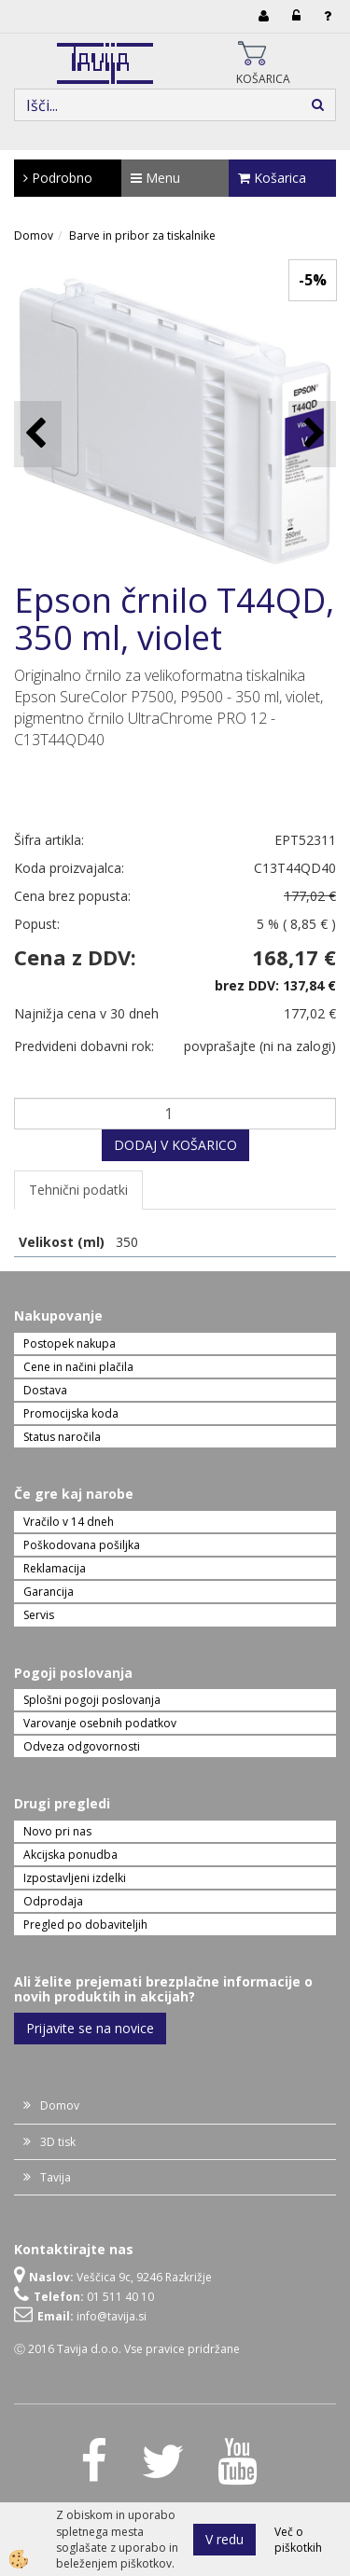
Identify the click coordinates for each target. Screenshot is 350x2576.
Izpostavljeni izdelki (74, 1878)
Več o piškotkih (298, 2539)
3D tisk (58, 2142)
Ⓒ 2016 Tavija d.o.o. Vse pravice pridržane (127, 2349)
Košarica (272, 178)
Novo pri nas (57, 1831)
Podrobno (57, 178)
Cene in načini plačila (78, 1367)
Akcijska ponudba (70, 1855)
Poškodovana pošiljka (81, 1545)
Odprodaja (53, 1901)
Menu (155, 178)
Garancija (48, 1592)
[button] (312, 434)
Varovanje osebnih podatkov (99, 1723)
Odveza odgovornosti (81, 1746)
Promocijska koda (71, 1413)
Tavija (55, 2177)
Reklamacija (54, 1568)
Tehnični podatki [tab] (78, 1189)
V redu (224, 2539)
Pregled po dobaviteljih (85, 1924)
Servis (38, 1615)
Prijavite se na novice (90, 2028)
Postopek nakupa (69, 1343)
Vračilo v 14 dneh (68, 1522)
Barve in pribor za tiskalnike (142, 235)
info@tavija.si (112, 2316)
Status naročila (62, 1437)
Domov (33, 235)
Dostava (45, 1390)
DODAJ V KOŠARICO (175, 1145)
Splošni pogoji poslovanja (92, 1700)
